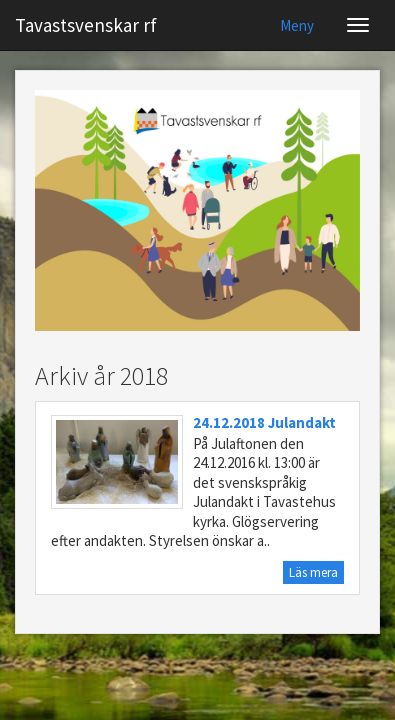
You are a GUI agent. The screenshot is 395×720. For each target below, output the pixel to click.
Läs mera (313, 572)
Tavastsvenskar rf (86, 25)
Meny (297, 25)
